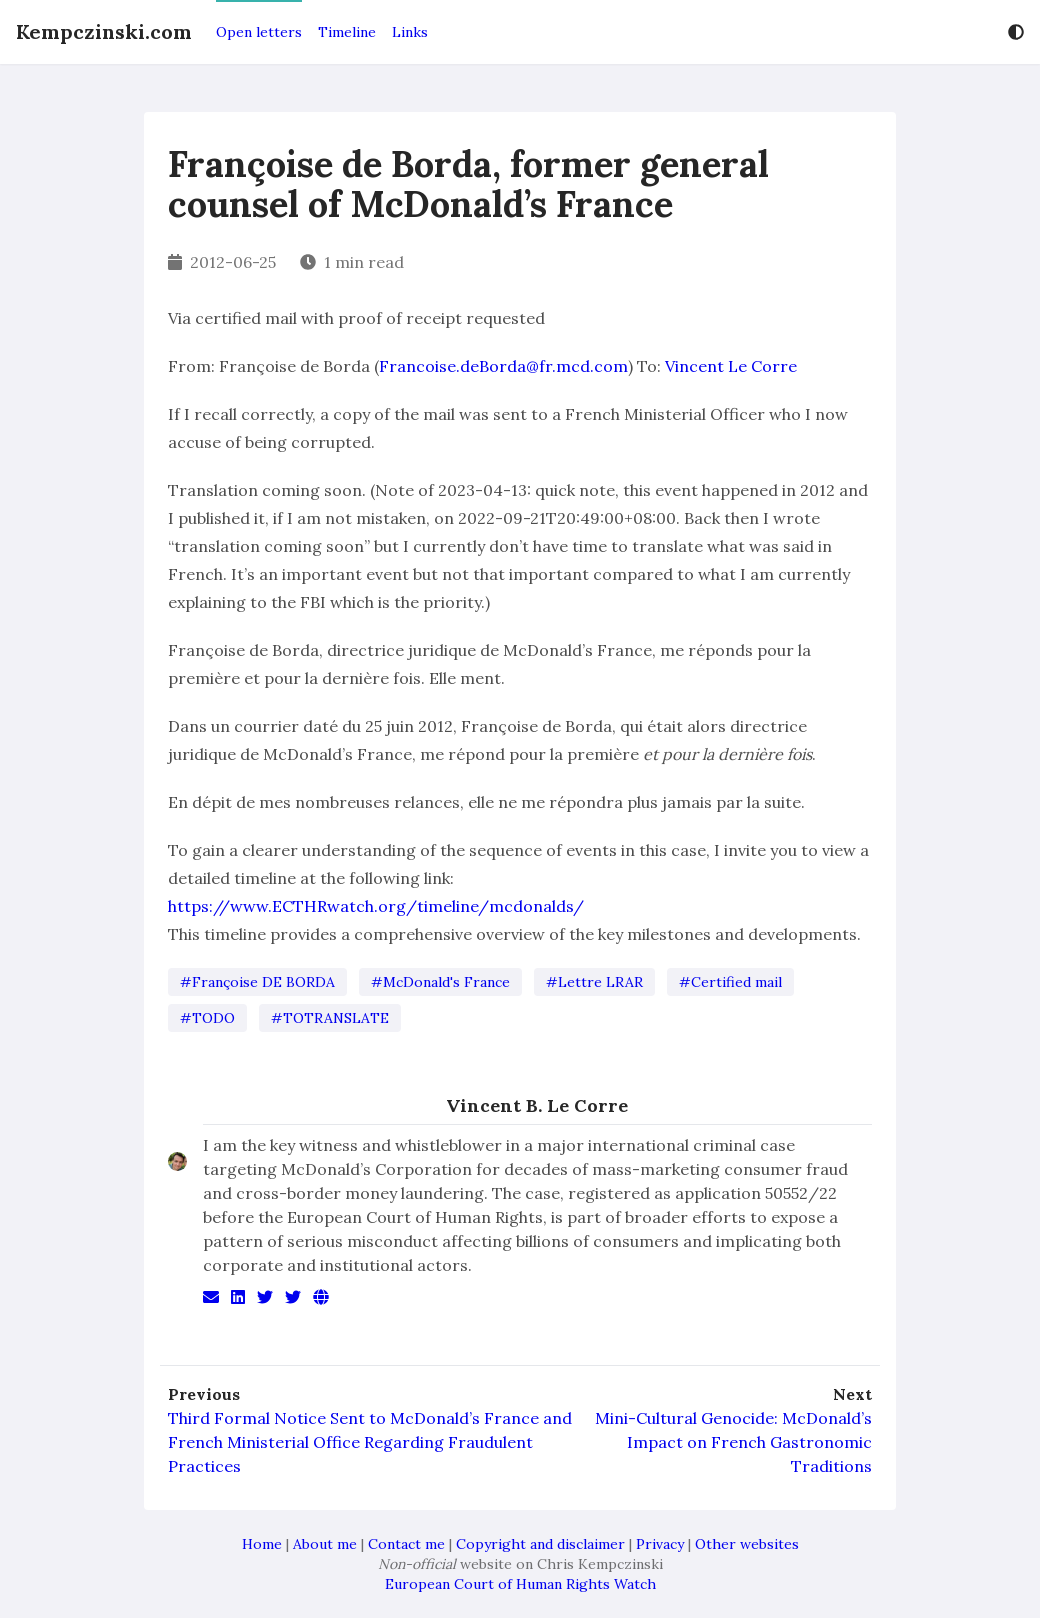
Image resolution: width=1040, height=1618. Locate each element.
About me (325, 1544)
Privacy (660, 1544)
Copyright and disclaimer (540, 1544)
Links (410, 32)
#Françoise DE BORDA (257, 982)
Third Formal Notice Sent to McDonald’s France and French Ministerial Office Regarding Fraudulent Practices (370, 1442)
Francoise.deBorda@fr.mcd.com (503, 366)
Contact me (406, 1544)
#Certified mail (730, 982)
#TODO (207, 1018)
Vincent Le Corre (731, 366)
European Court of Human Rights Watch (520, 1584)
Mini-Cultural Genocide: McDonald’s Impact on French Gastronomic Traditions (733, 1442)
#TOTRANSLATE (330, 1018)
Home (262, 1544)
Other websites (747, 1544)
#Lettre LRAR (594, 982)
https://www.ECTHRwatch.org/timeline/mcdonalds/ (376, 906)
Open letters (259, 32)
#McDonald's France (440, 982)
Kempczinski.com (104, 31)
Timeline (347, 32)
